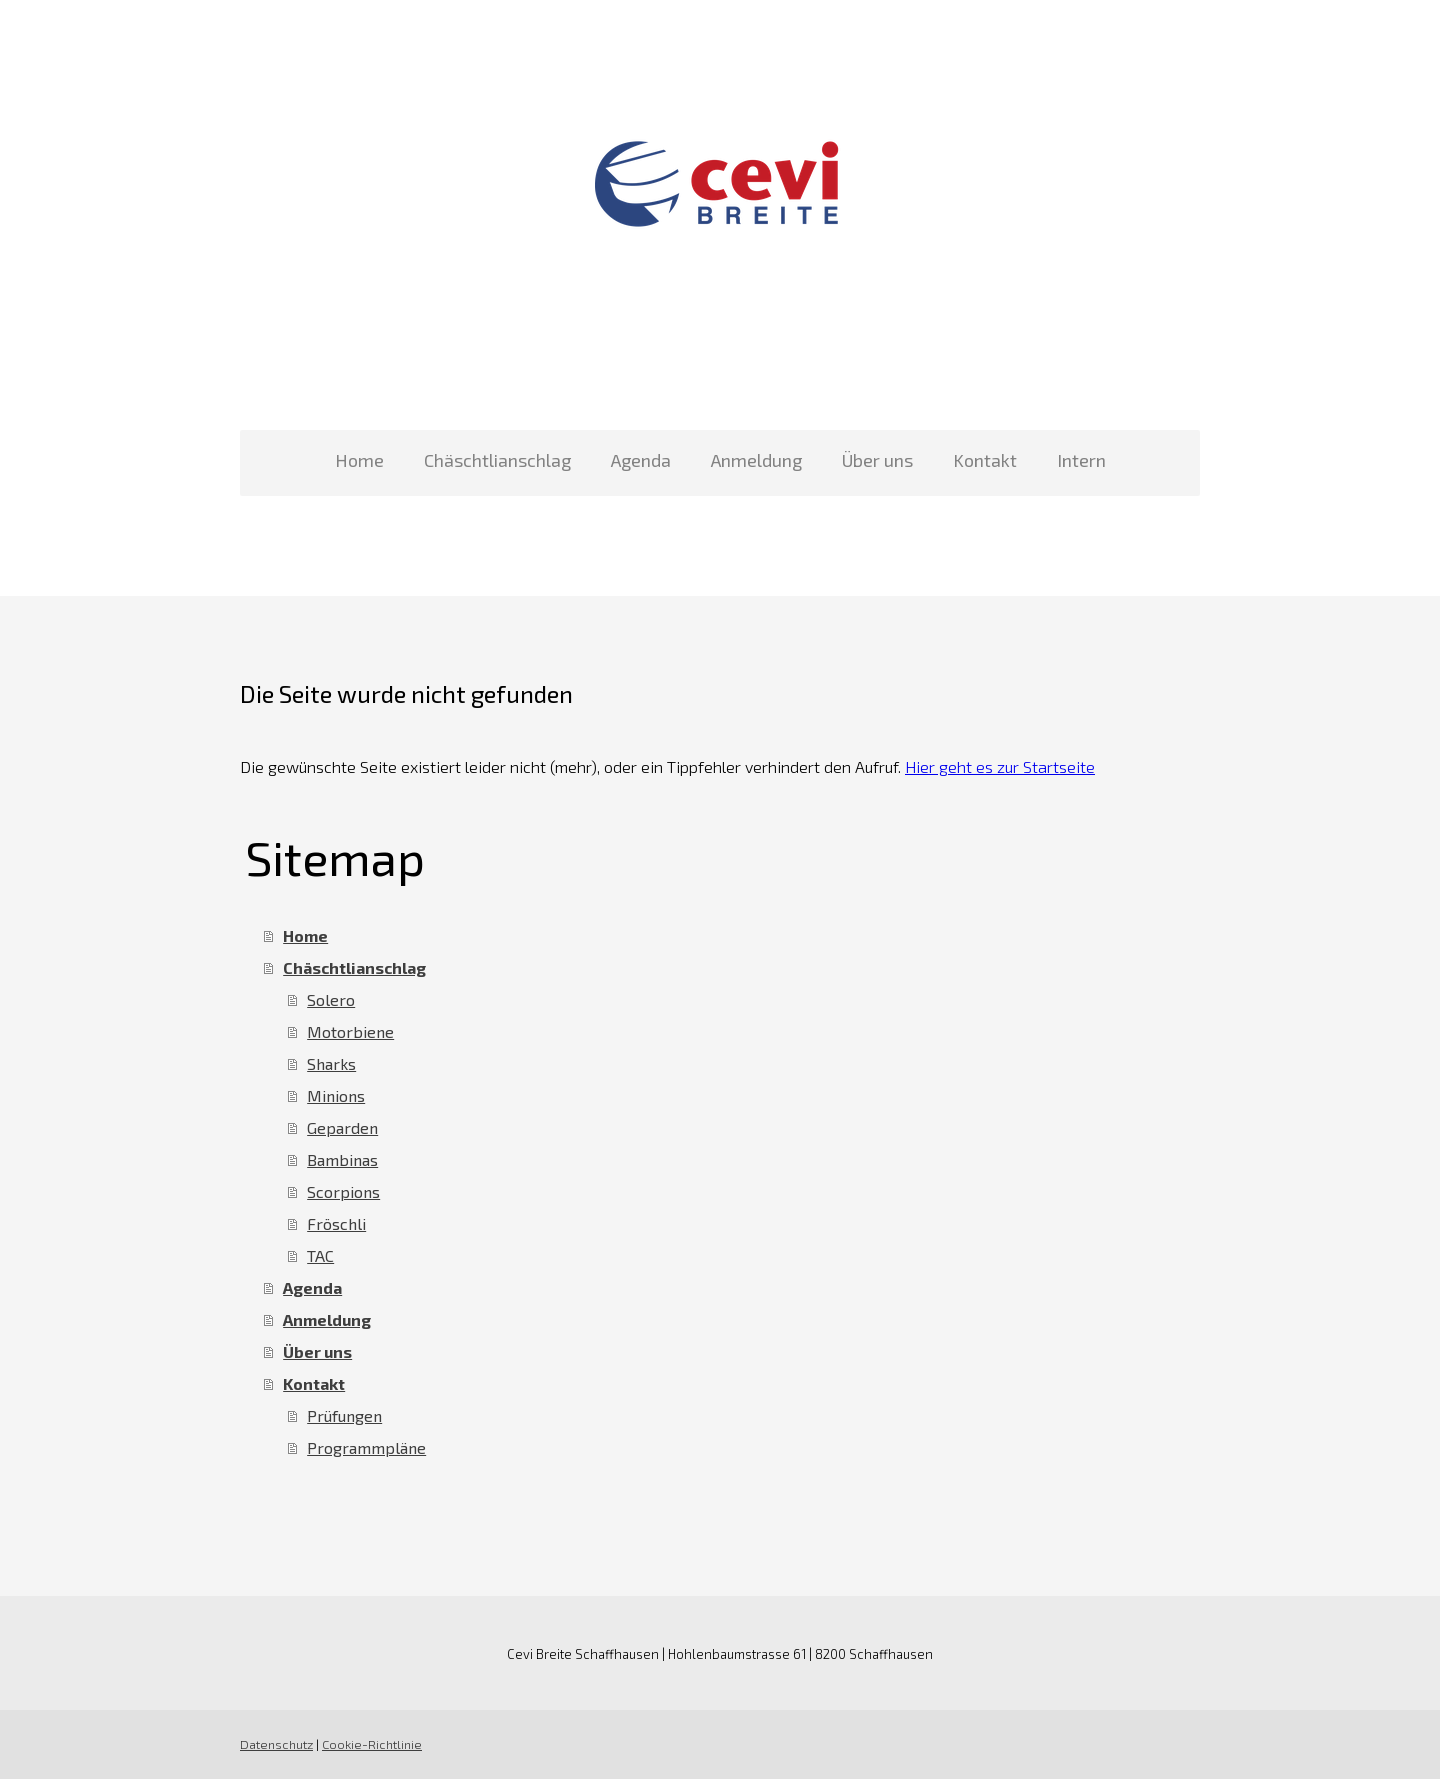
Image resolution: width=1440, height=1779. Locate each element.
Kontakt (985, 460)
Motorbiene (350, 1031)
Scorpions (343, 1191)
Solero (331, 999)
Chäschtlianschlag (497, 460)
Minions (336, 1095)
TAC (320, 1255)
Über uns (877, 460)
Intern (1081, 460)
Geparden (342, 1127)
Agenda (641, 460)
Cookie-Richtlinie (372, 1744)
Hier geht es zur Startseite (1000, 766)
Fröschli (336, 1223)
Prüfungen (344, 1415)
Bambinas (342, 1159)
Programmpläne (366, 1447)
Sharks (331, 1063)
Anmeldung (756, 460)
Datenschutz (276, 1744)
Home (359, 460)
